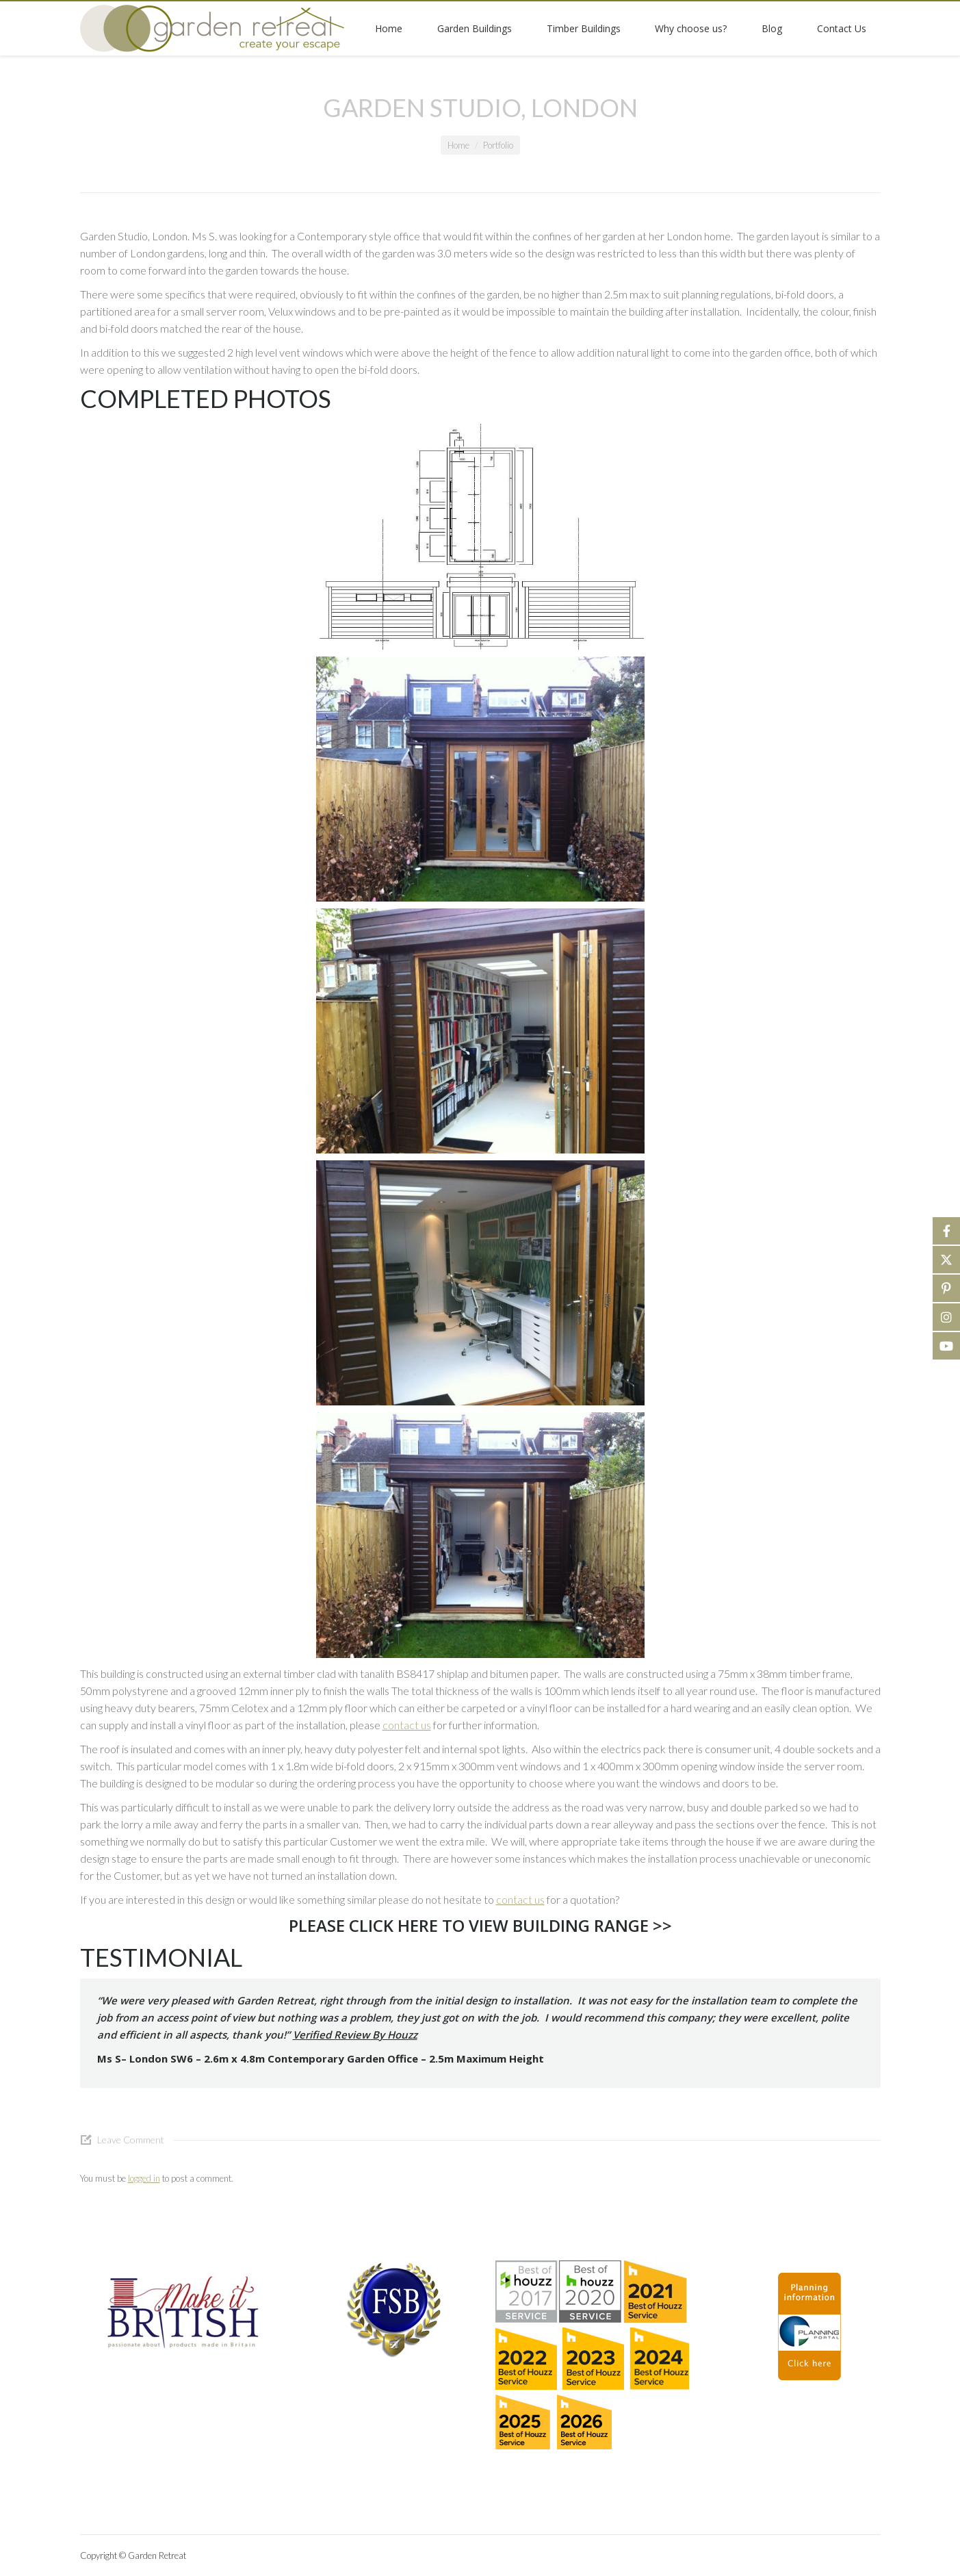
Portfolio (498, 145)
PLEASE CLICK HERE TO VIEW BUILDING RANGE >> (480, 1925)
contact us (406, 1724)
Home (458, 145)
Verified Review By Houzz (355, 2034)
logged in (144, 2178)
